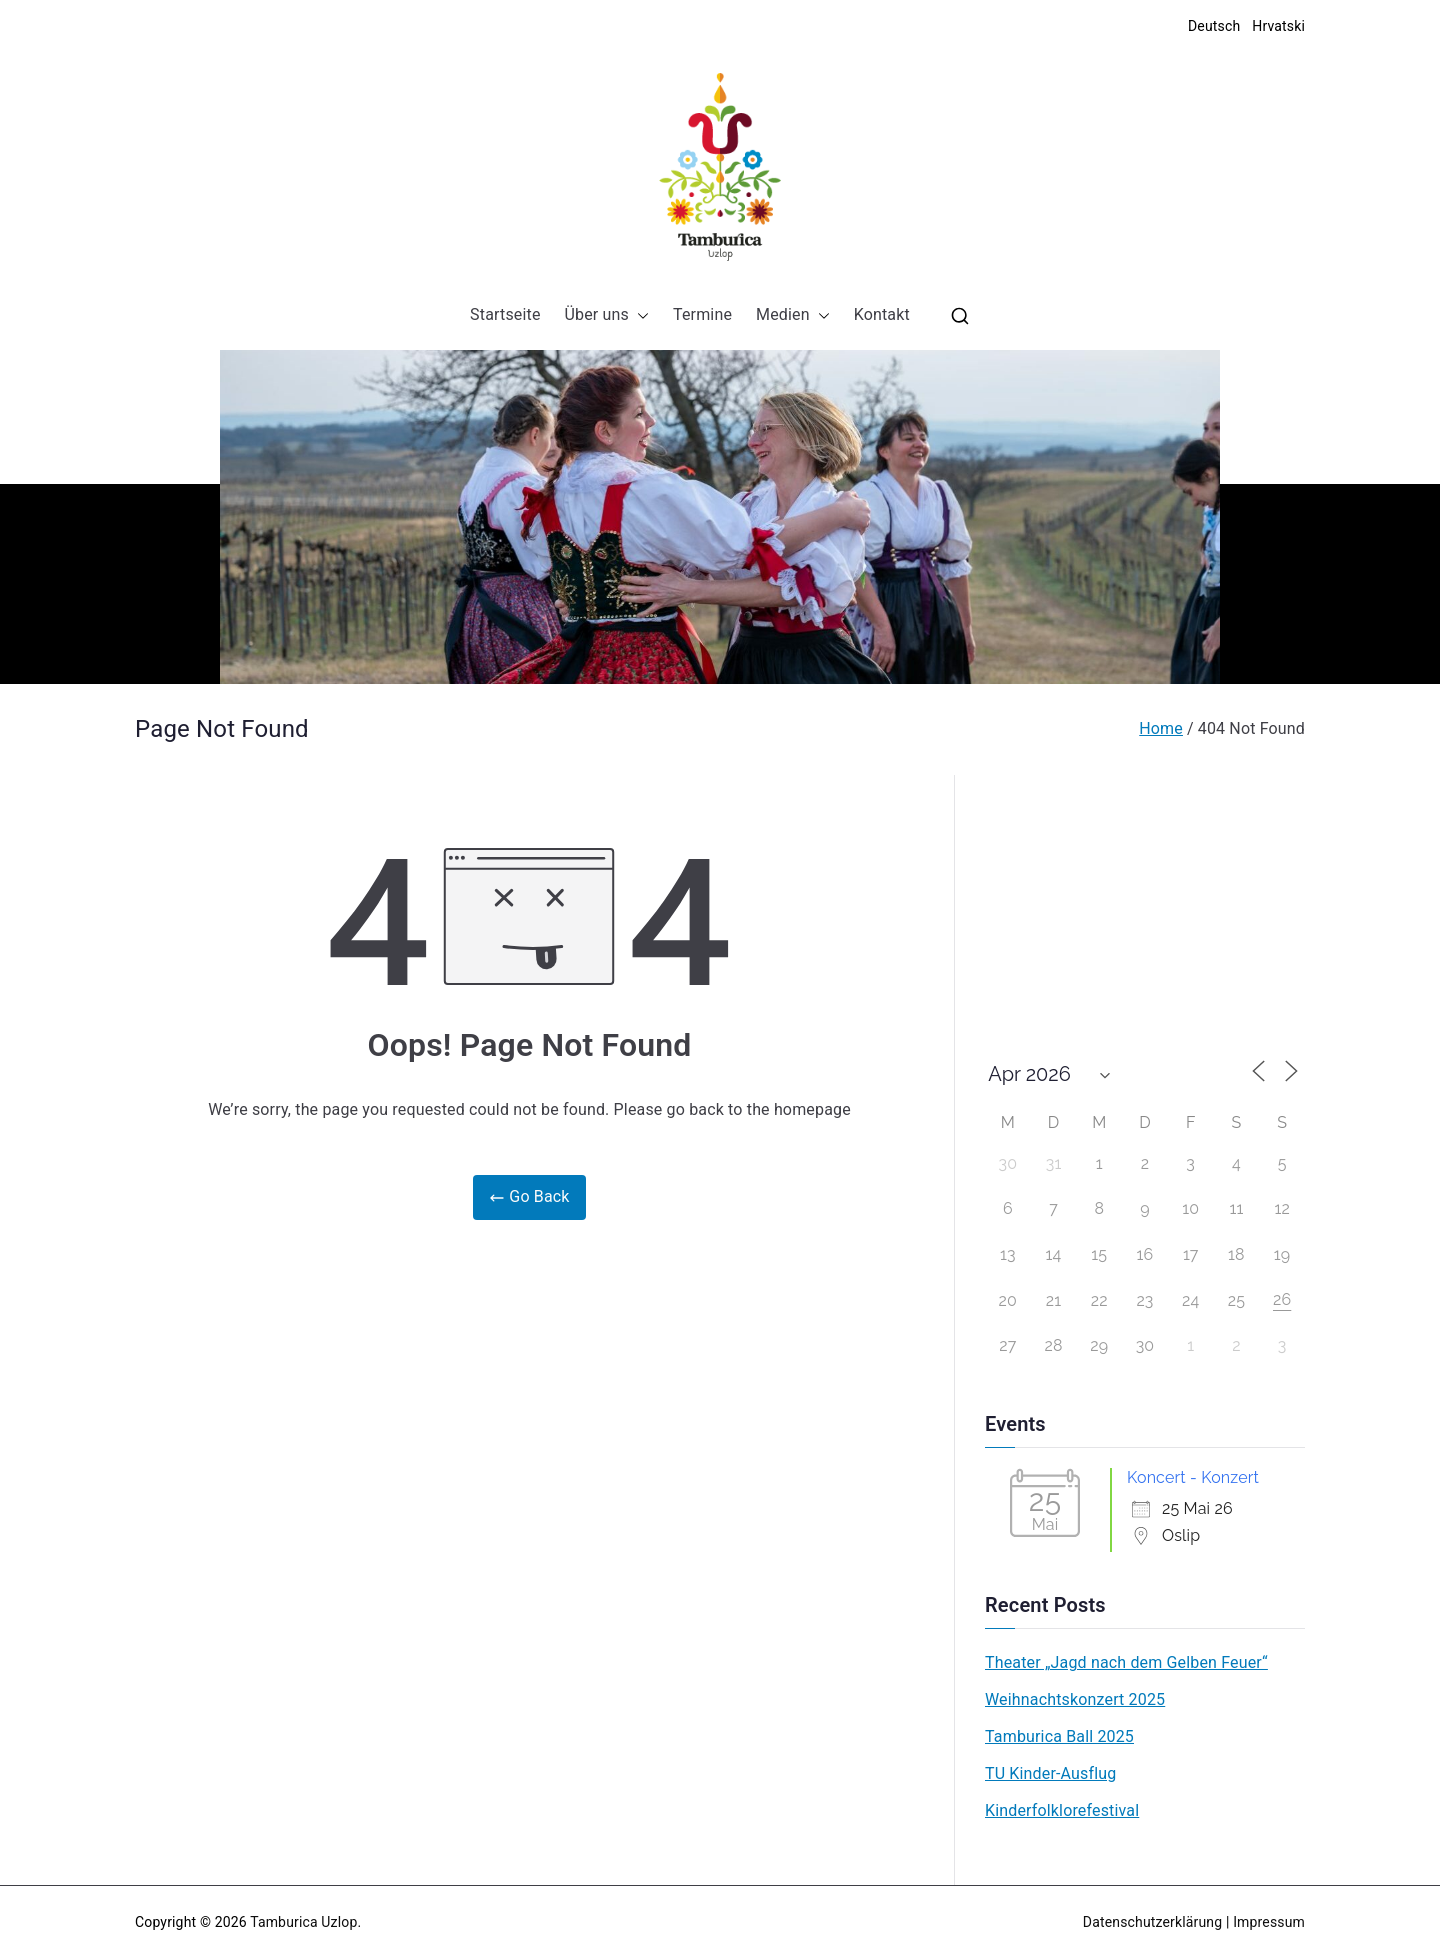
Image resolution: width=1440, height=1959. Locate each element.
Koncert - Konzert (1193, 1477)
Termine (702, 314)
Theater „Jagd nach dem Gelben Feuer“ (1126, 1662)
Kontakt (882, 314)
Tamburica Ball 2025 (1059, 1736)
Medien (793, 315)
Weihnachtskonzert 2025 (1075, 1699)
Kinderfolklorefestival (1062, 1810)
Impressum (1269, 1922)
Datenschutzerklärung (1152, 1922)
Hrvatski (1278, 26)
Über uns (607, 315)
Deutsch (1214, 26)
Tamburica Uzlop (303, 1922)
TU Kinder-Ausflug (1050, 1773)
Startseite (505, 314)
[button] (639, 315)
